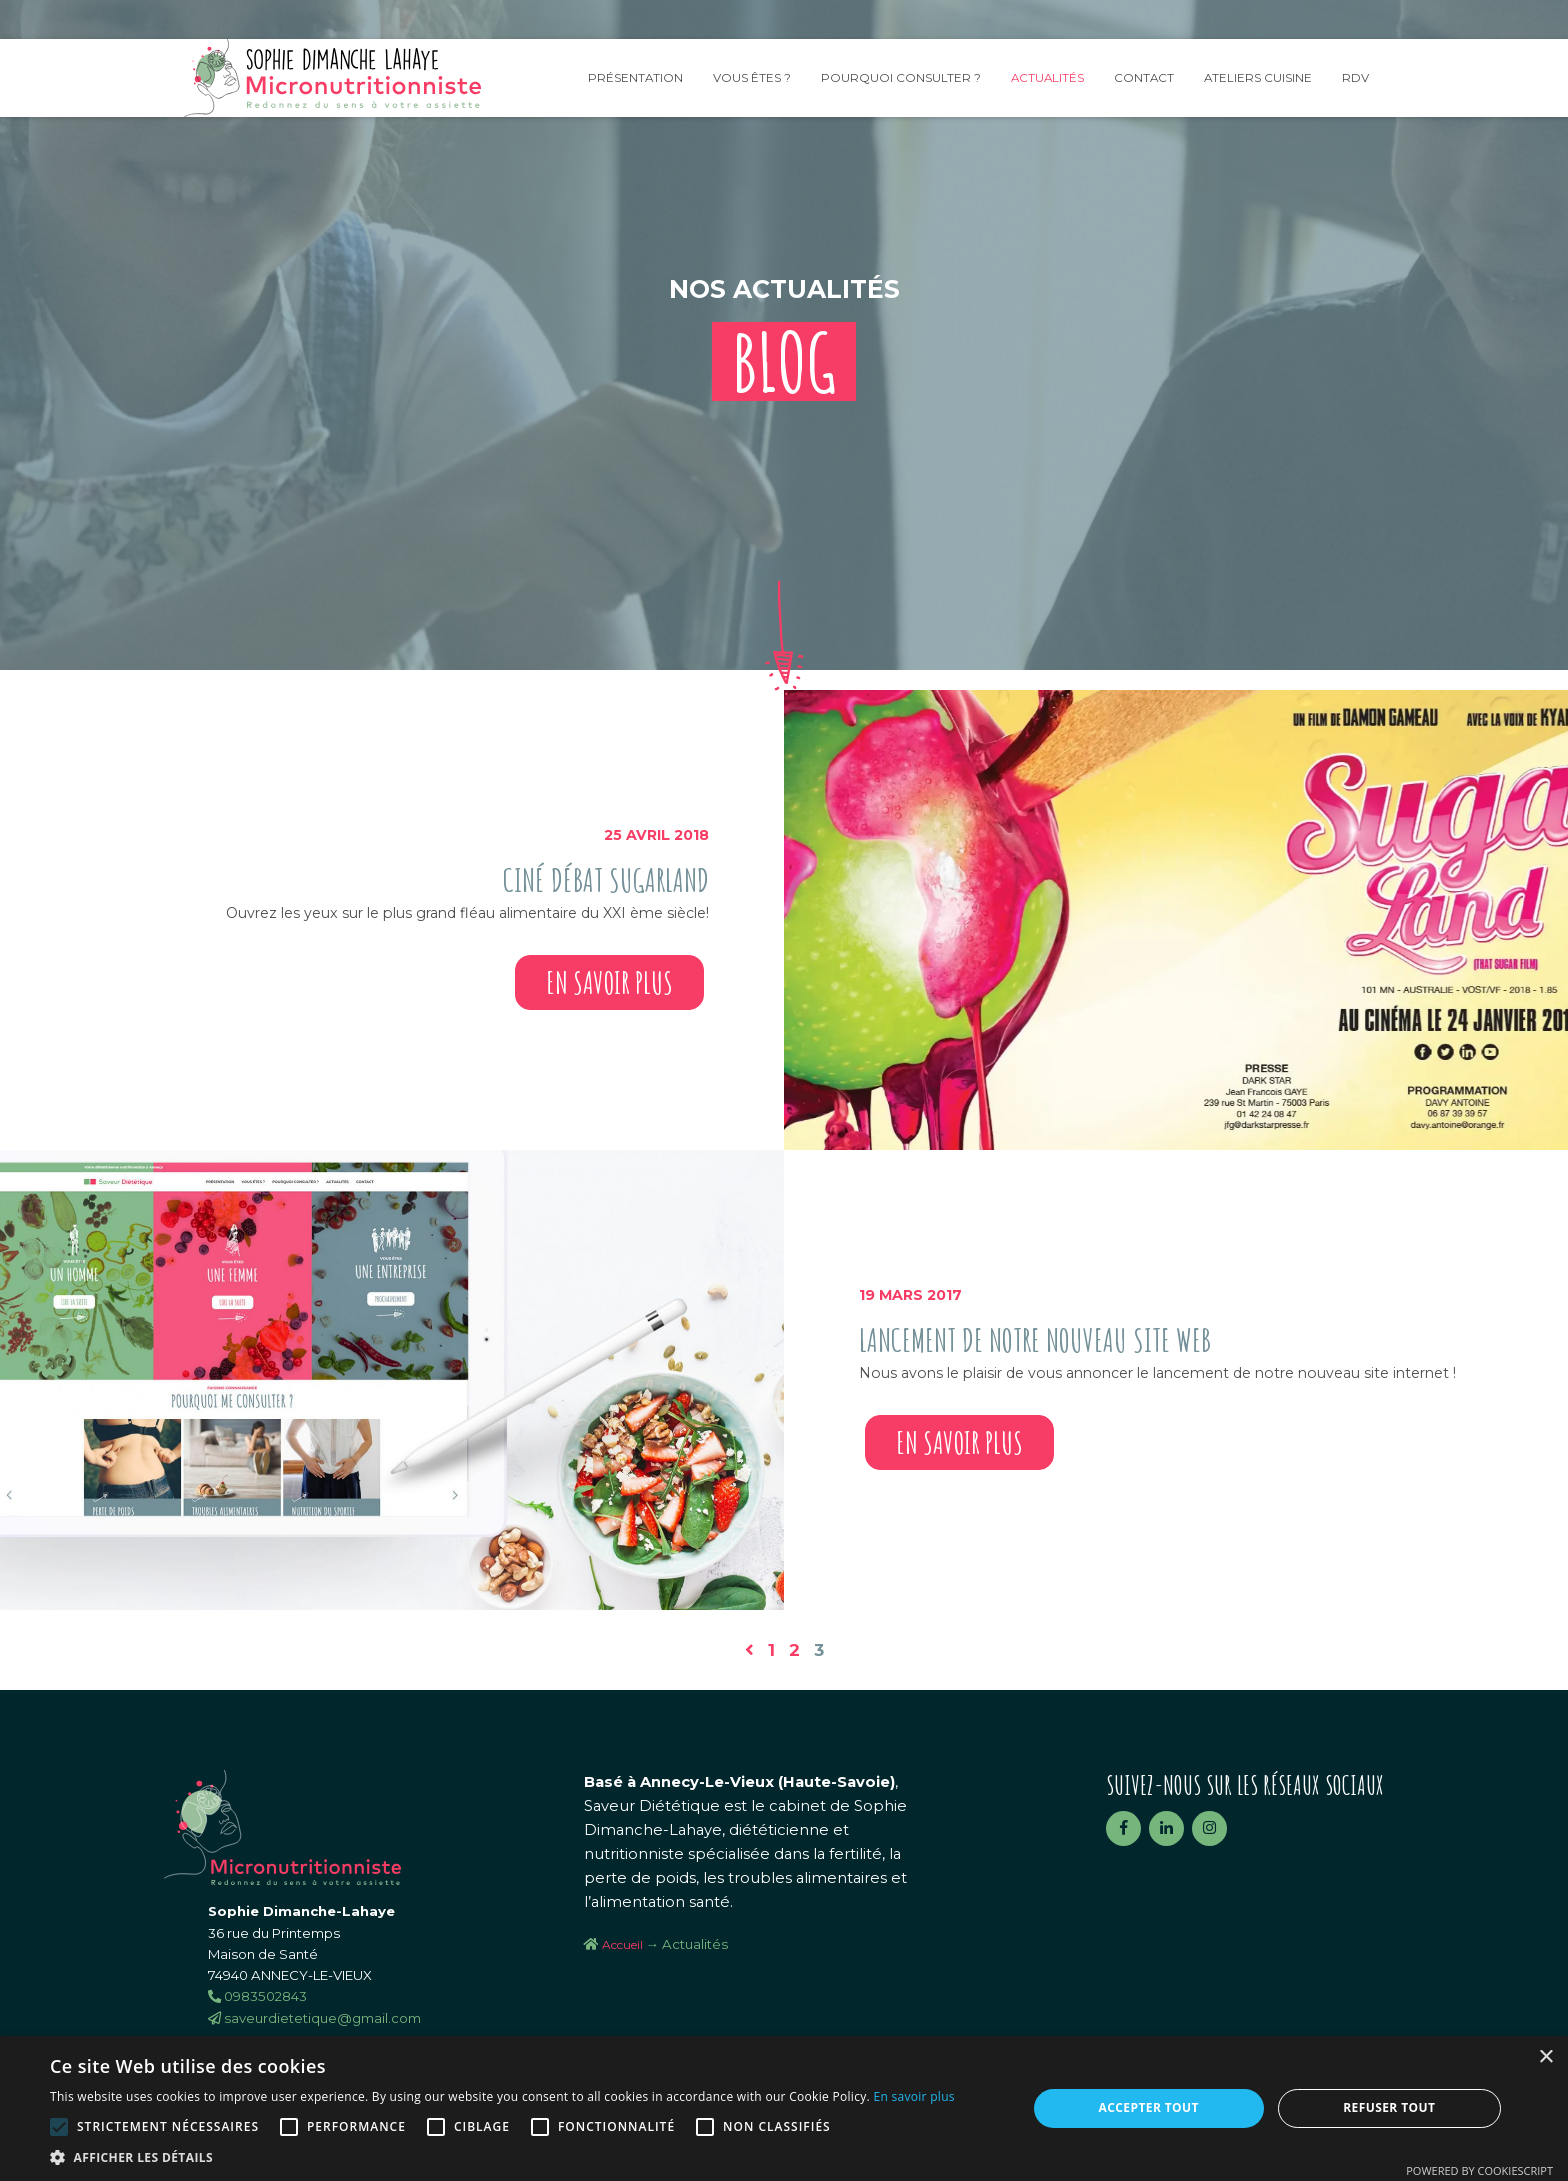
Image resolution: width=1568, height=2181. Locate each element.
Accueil (622, 1944)
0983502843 (257, 1996)
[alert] (784, 2108)
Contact (1144, 78)
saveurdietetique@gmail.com (314, 2018)
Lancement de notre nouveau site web (1035, 1339)
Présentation (635, 78)
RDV (1355, 78)
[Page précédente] (749, 1650)
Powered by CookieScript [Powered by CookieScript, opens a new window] (1479, 2170)
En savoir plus (609, 982)
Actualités (1047, 78)
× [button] (1545, 2057)
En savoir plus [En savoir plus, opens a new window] (913, 2096)
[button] (502, 2156)
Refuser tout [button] (1389, 2107)
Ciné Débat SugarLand (606, 879)
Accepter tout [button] (1149, 2107)
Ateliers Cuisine (1258, 78)
